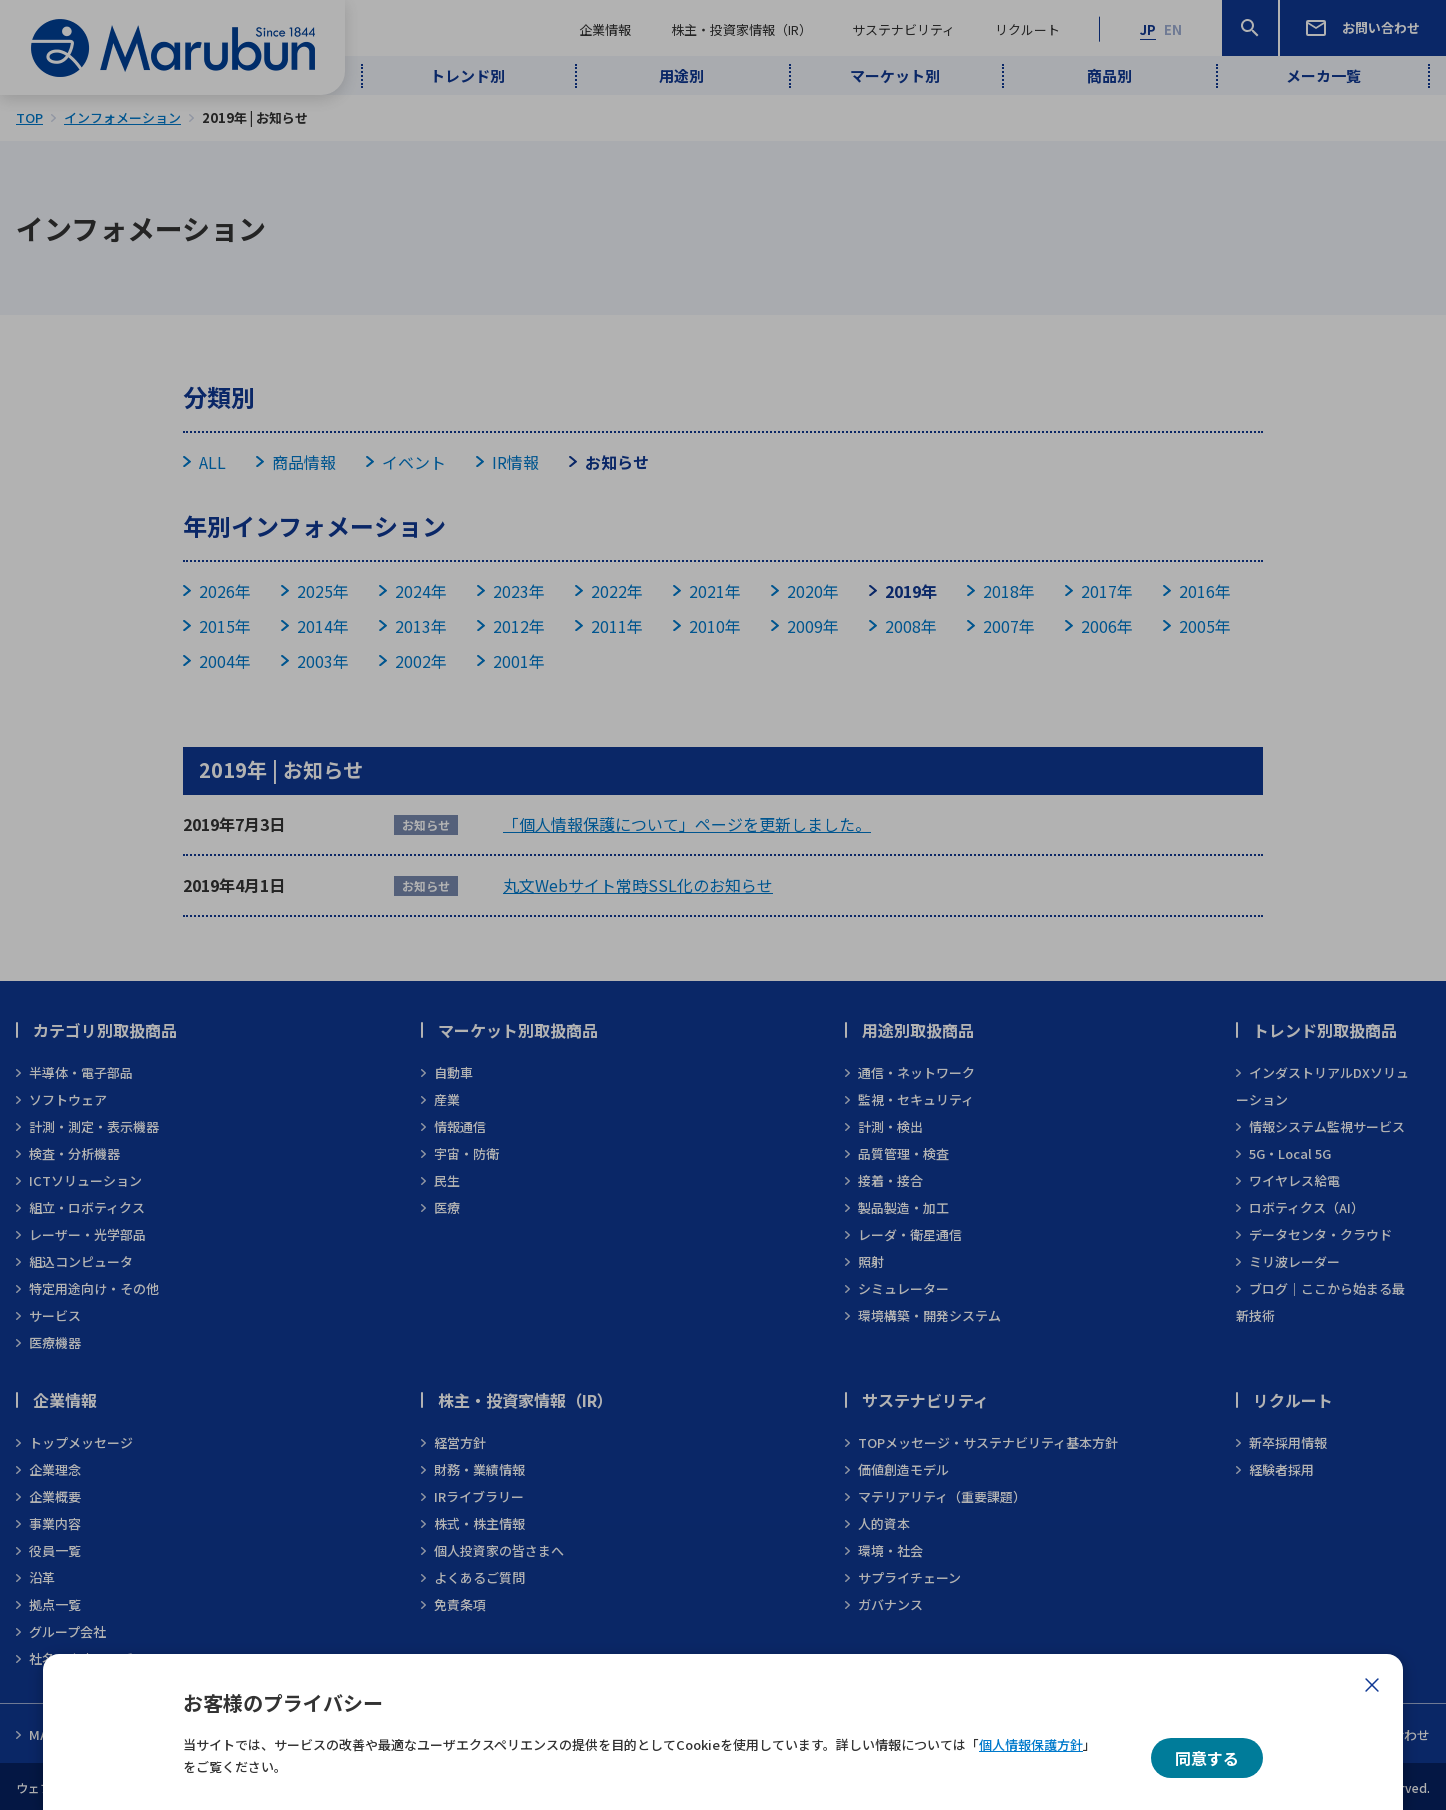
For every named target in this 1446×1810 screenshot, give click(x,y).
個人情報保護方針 (1031, 1744)
